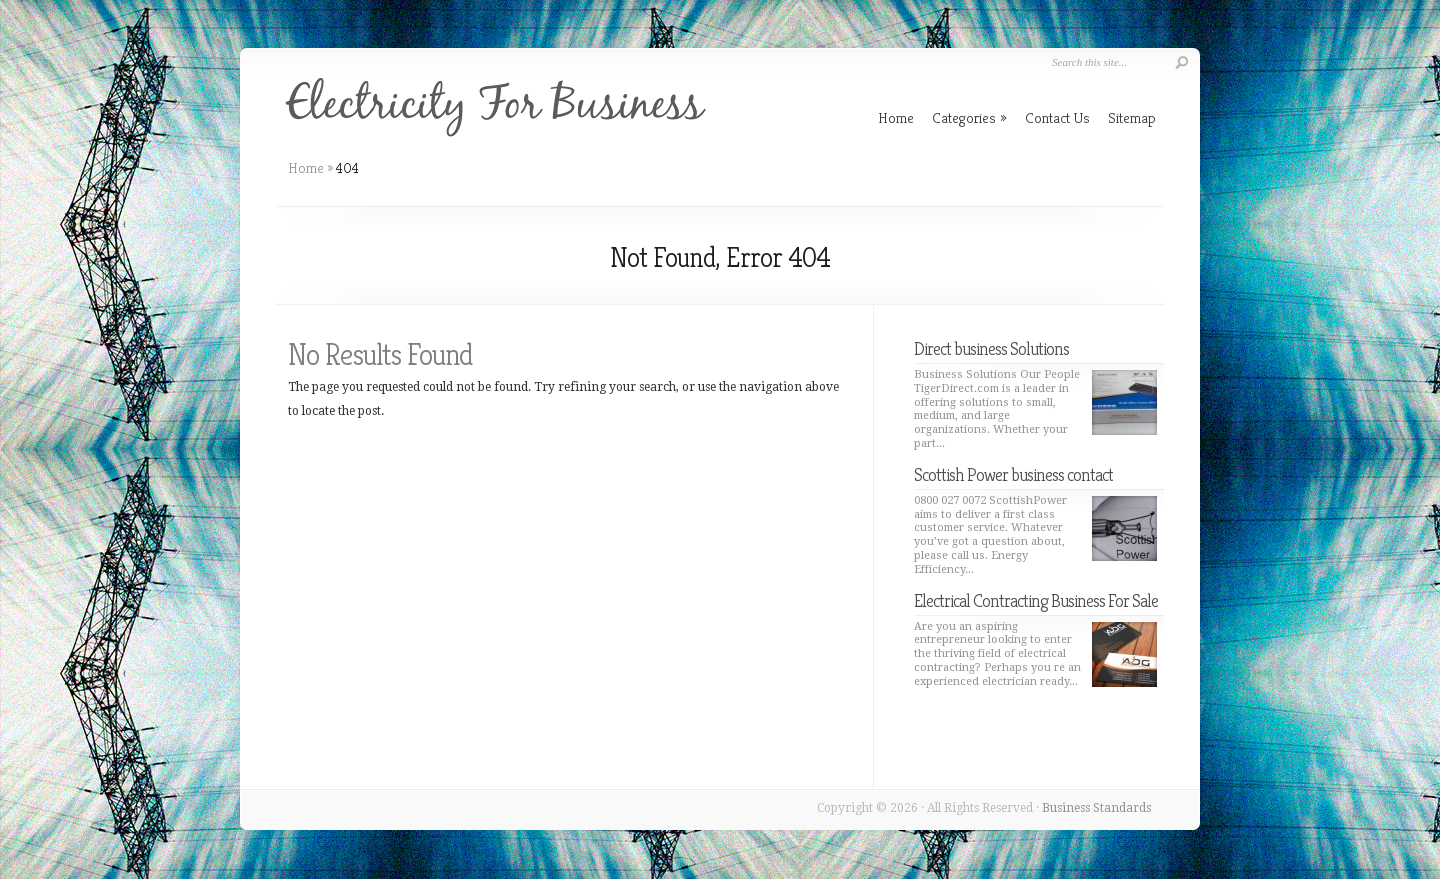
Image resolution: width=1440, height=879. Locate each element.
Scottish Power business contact (1013, 474)
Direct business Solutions (991, 348)
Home (306, 168)
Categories (969, 117)
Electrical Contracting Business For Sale (1036, 600)
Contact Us (1057, 117)
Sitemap (1132, 117)
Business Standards (1096, 808)
